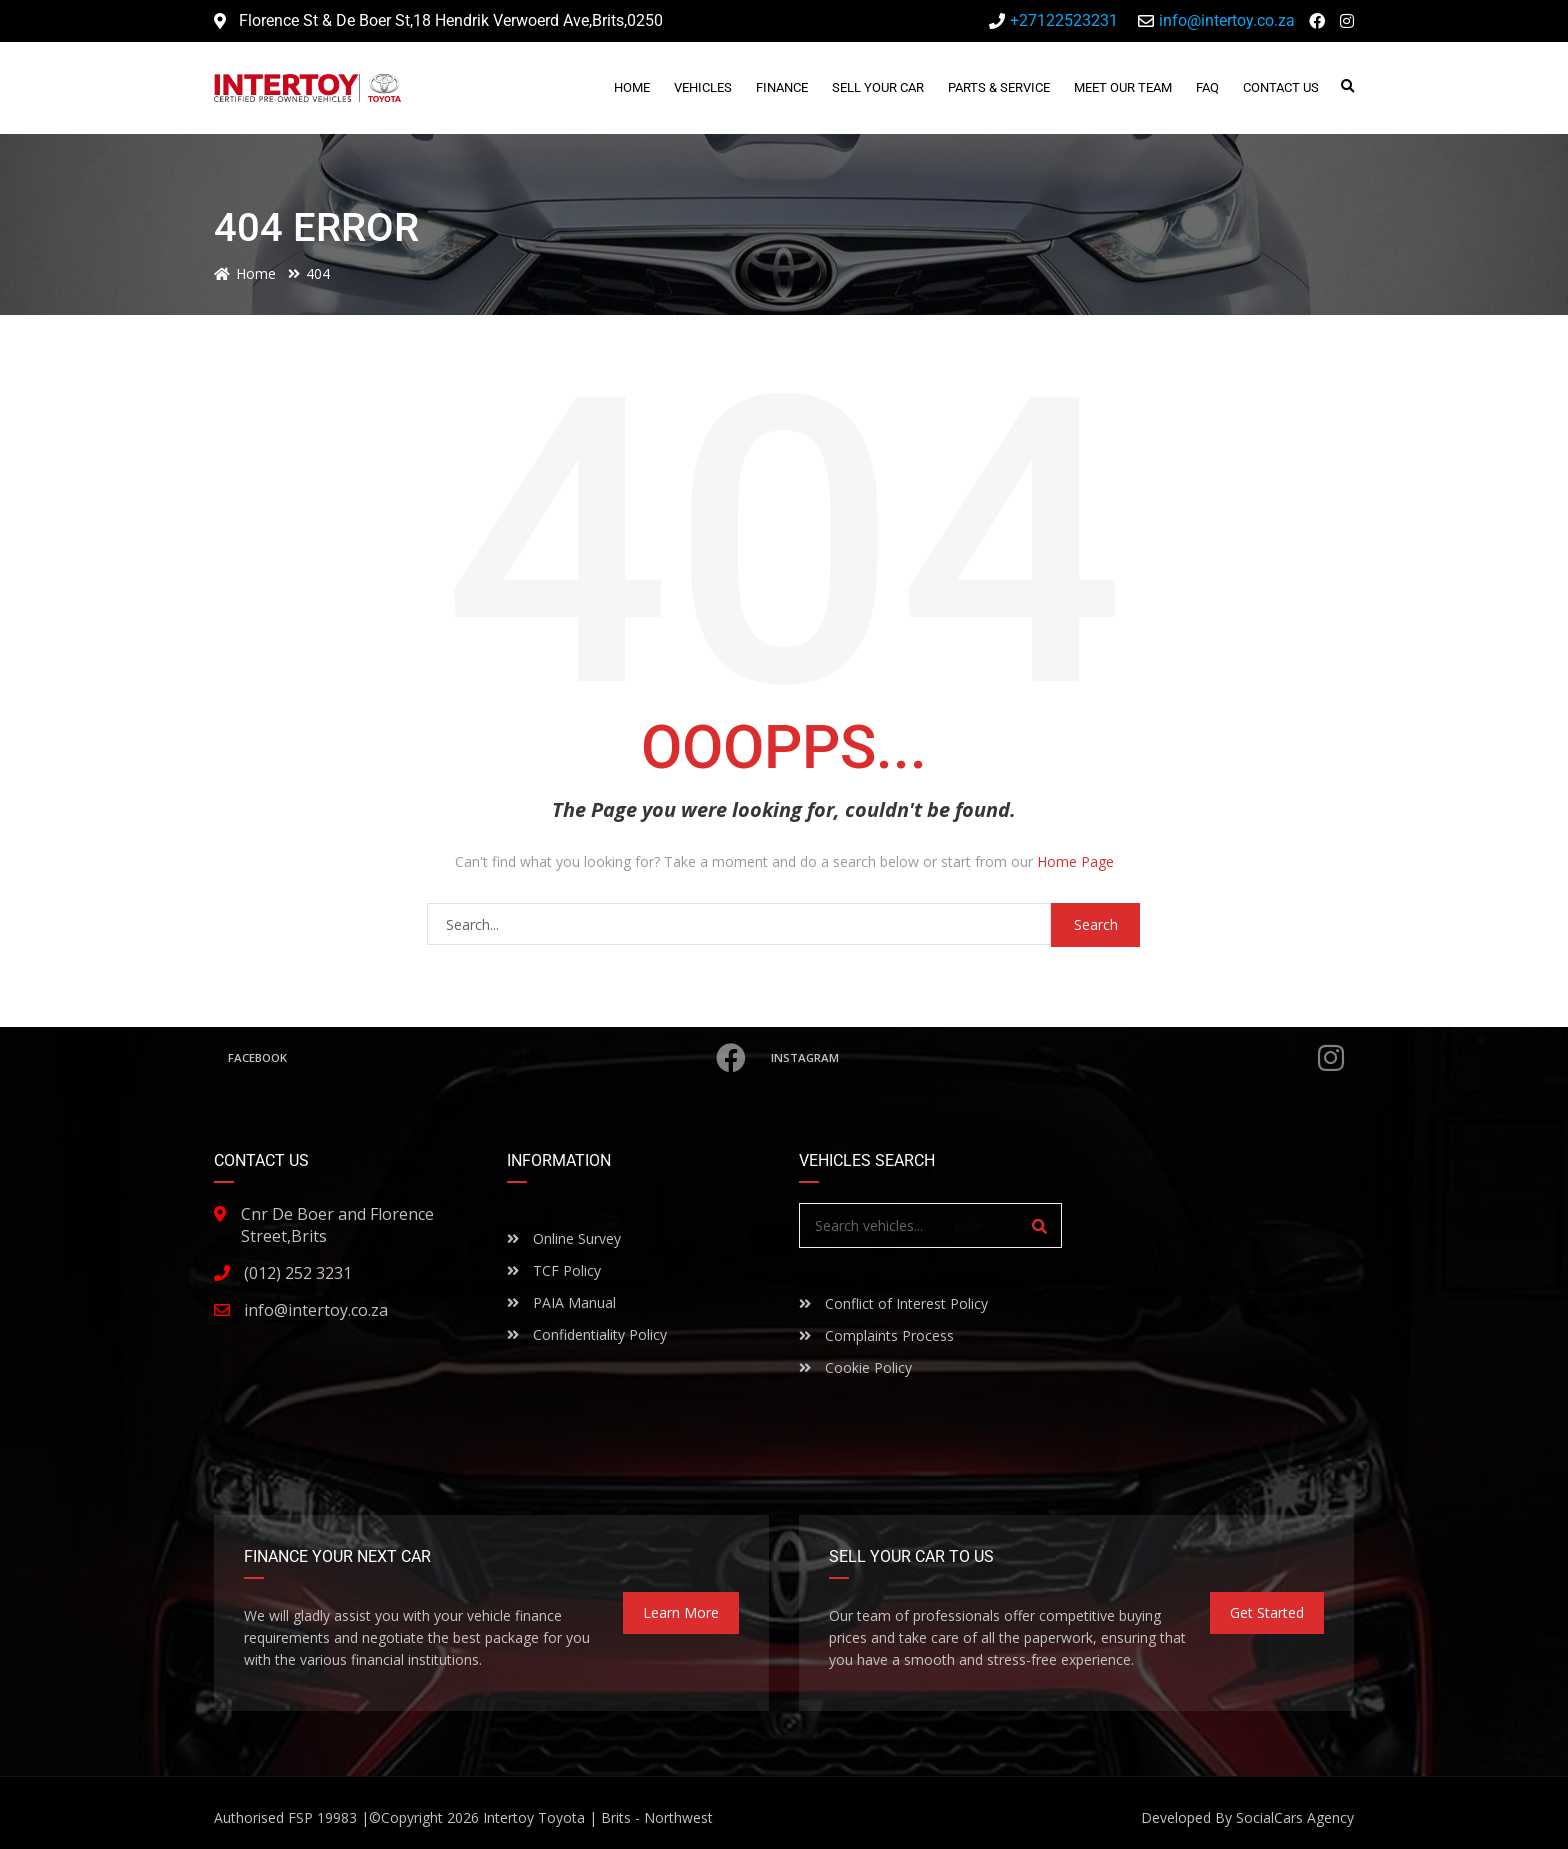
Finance (782, 87)
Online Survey (564, 1238)
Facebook (489, 1058)
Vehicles (703, 87)
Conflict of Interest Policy (893, 1303)
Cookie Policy (855, 1367)
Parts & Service (999, 87)
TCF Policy (554, 1270)
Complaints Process (876, 1335)
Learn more (681, 1612)
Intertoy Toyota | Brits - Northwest (598, 1817)
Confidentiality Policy (587, 1334)
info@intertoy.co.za (316, 1310)
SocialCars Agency (1295, 1817)
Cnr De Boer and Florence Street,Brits (337, 1225)
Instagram (1059, 1058)
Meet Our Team (1123, 87)
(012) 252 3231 (298, 1273)
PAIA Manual (561, 1302)
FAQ (1207, 87)
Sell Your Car (878, 87)
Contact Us (1281, 87)
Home (632, 87)
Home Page (1075, 861)
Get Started (1267, 1612)
